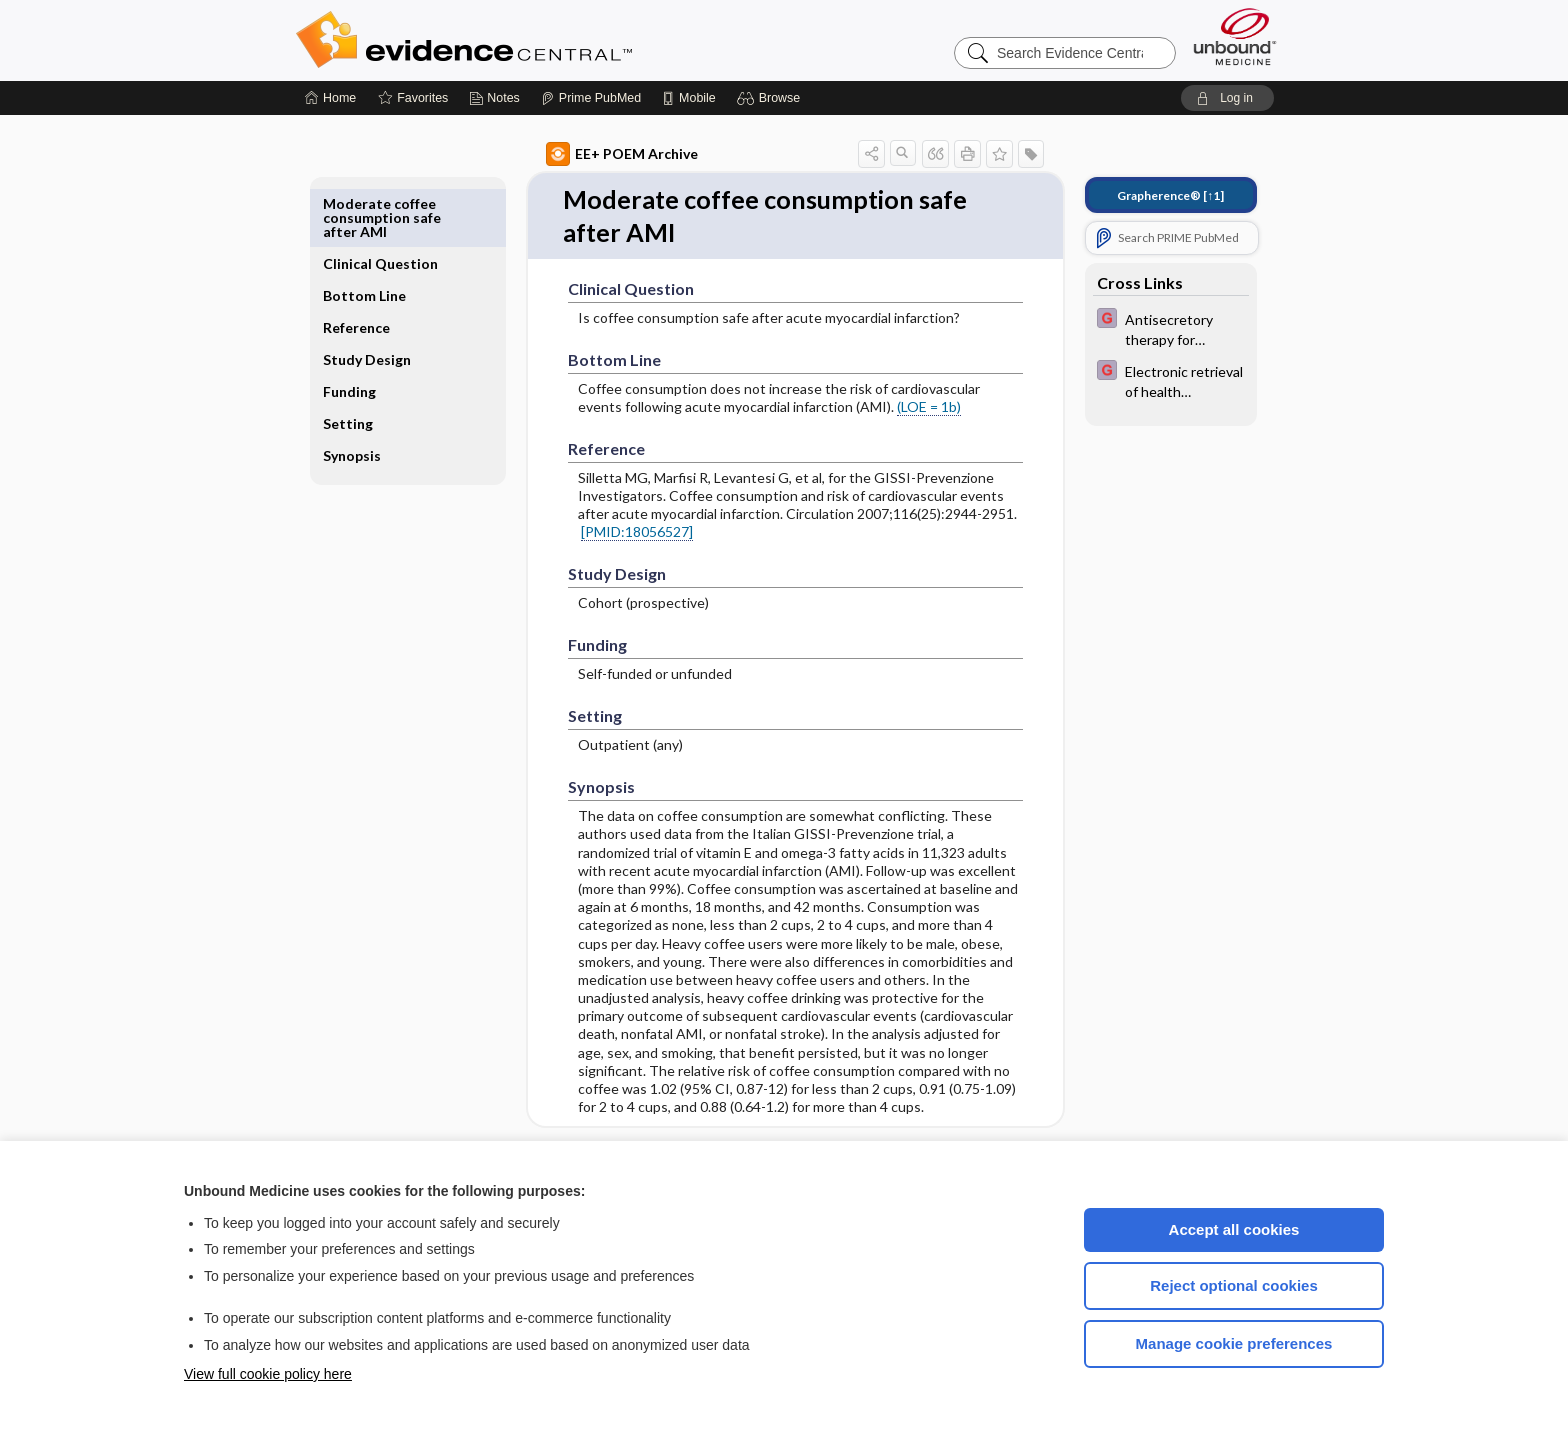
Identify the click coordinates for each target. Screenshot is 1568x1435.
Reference (379, 281)
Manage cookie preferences (1234, 1343)
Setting (371, 391)
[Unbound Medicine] (1235, 36)
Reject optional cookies (1234, 1285)
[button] (771, 98)
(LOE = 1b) (906, 408)
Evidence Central (544, 40)
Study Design (369, 320)
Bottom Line (387, 249)
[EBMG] (1148, 328)
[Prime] (591, 98)
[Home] (330, 98)
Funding (372, 359)
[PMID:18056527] (614, 533)
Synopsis (375, 423)
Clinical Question (377, 210)
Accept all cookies (1234, 1229)
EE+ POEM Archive (599, 154)
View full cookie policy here (268, 1374)
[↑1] (1147, 195)
